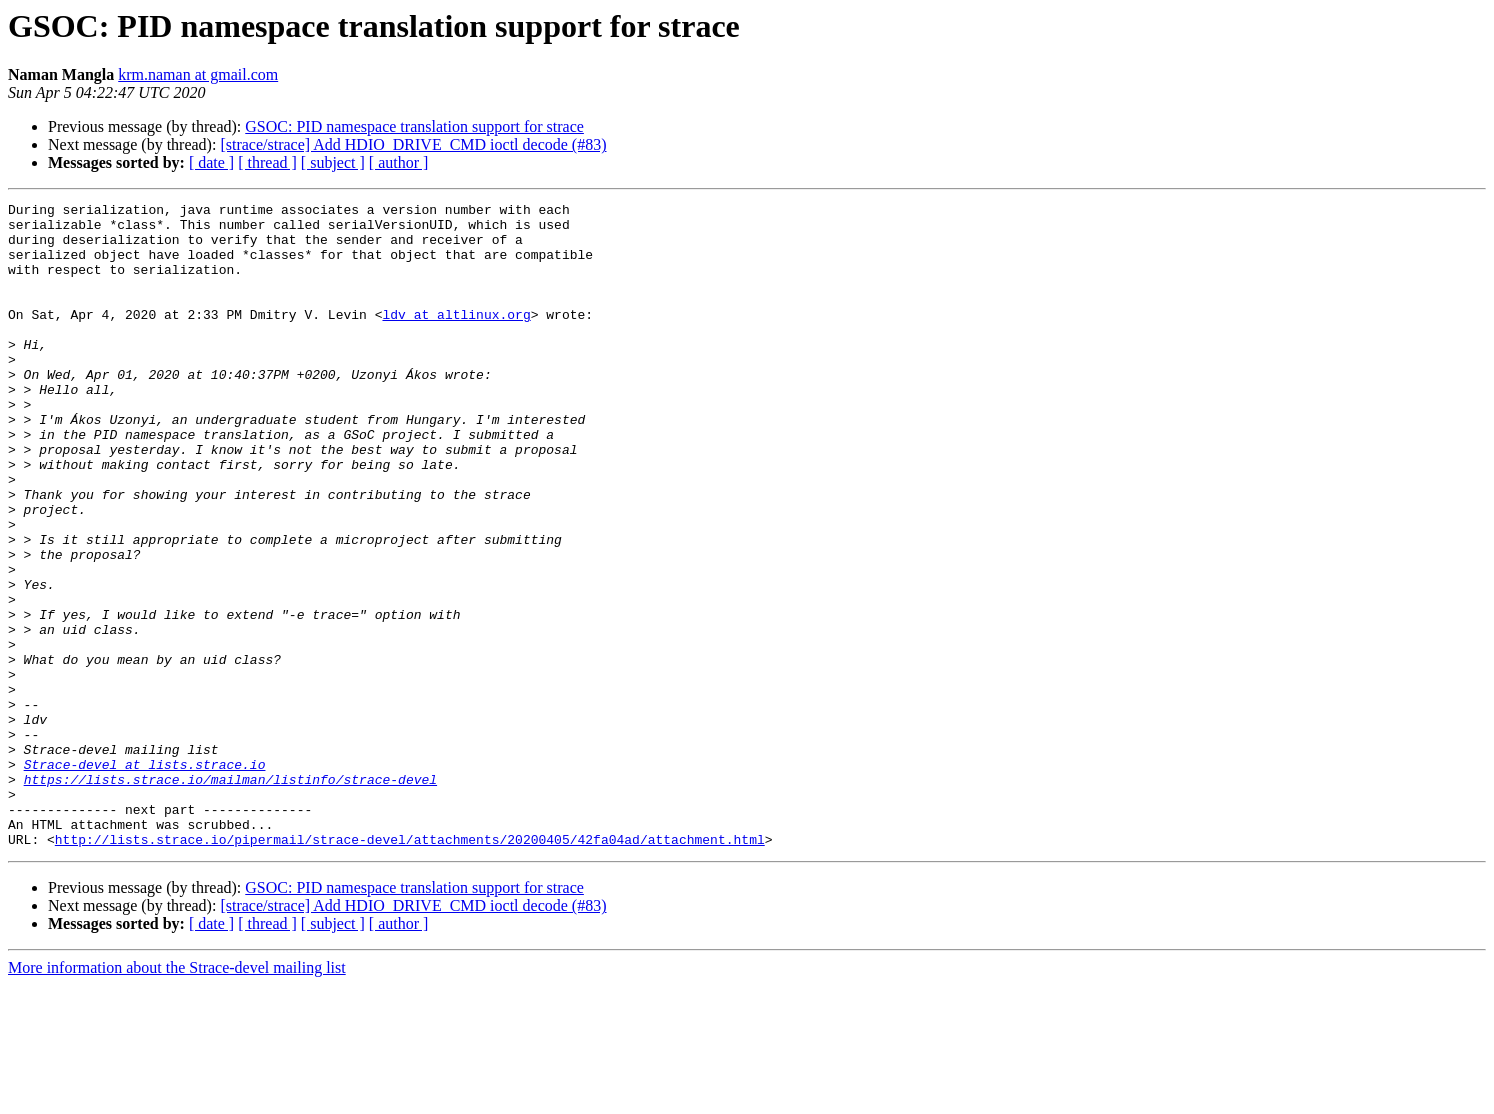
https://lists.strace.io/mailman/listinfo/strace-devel (230, 896)
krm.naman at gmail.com (198, 74)
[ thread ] (267, 162)
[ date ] (211, 162)
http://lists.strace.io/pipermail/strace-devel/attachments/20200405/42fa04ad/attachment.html (410, 968)
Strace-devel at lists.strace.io (145, 878)
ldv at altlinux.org (456, 338)
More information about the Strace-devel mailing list (177, 1096)
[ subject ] (333, 162)
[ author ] (399, 162)
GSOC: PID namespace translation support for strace (414, 126)
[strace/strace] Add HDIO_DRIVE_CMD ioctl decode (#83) (413, 144)
